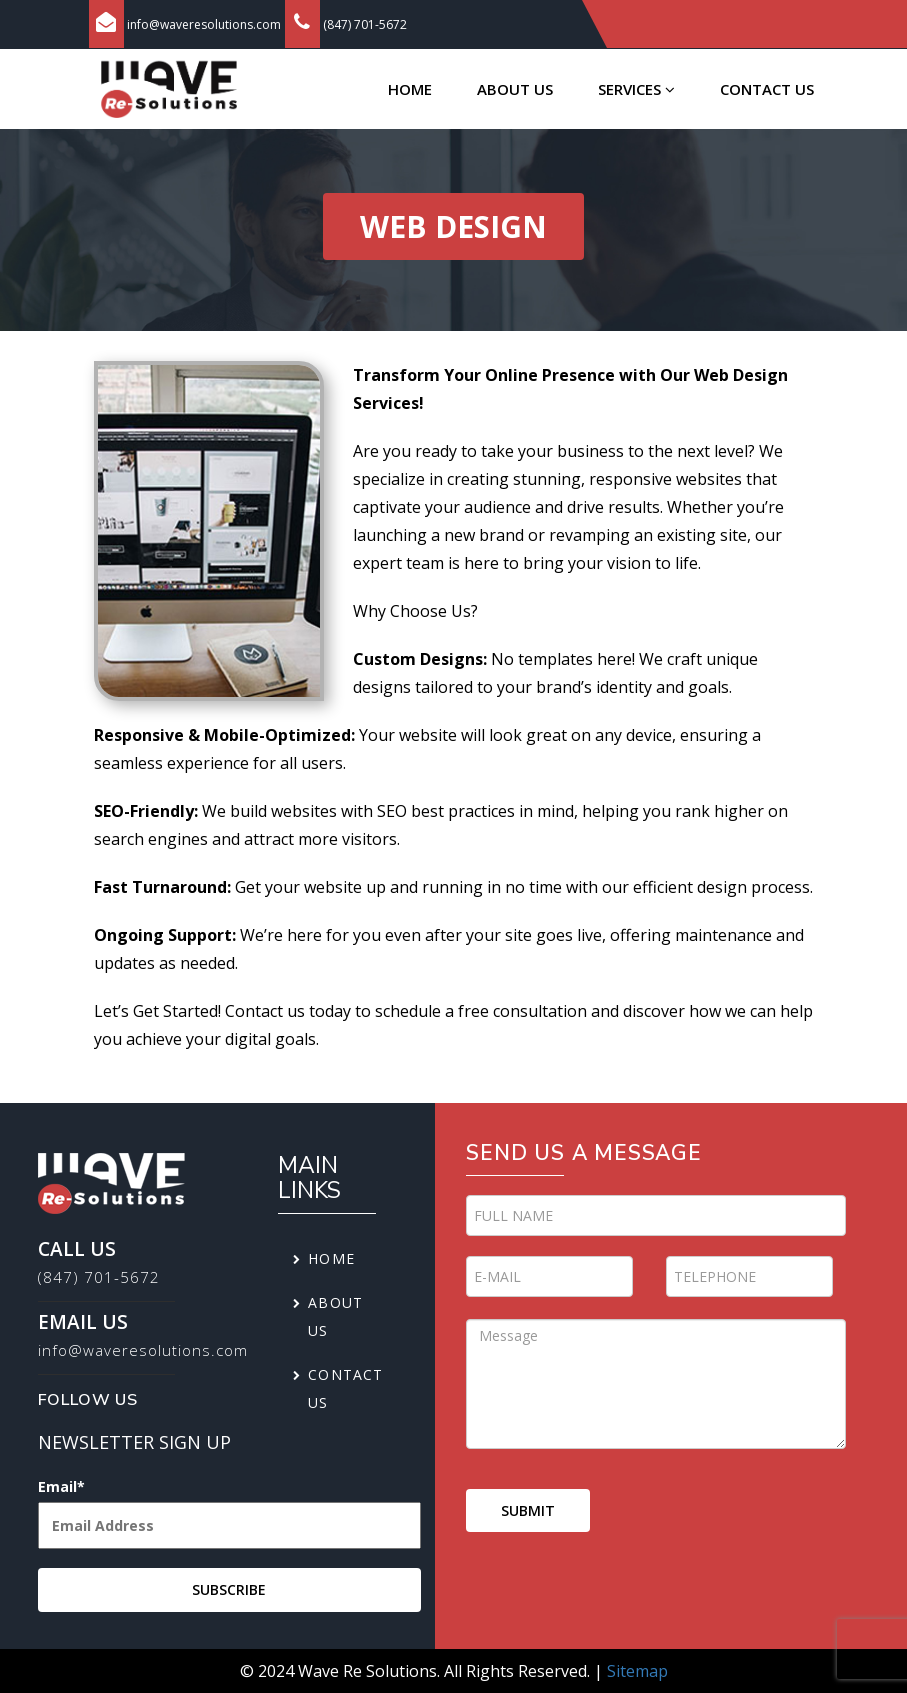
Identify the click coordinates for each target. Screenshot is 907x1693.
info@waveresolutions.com (204, 24)
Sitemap (637, 1671)
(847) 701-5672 (365, 24)
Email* (230, 1518)
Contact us (767, 89)
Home (410, 89)
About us (515, 89)
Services (636, 89)
